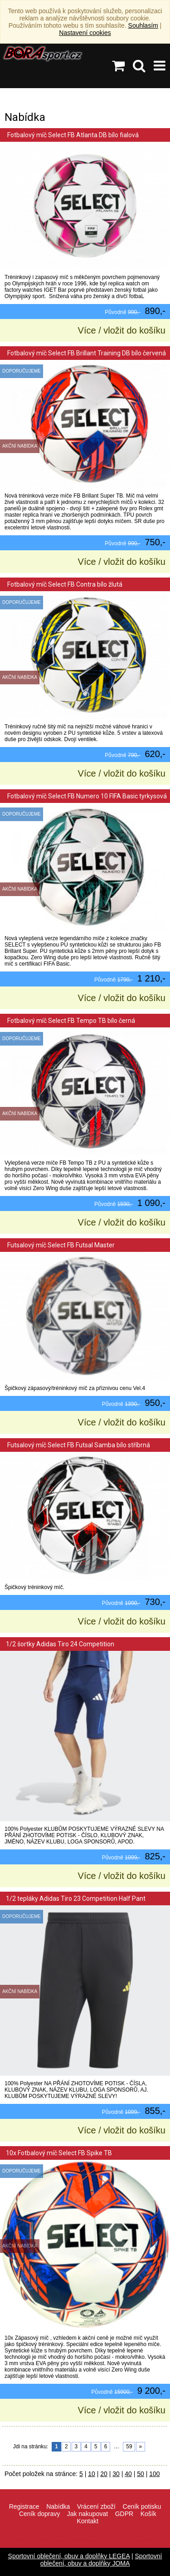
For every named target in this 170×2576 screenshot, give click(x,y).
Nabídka (58, 2506)
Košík (148, 2513)
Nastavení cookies (85, 32)
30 (116, 2473)
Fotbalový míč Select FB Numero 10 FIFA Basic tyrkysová (86, 796)
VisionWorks (144, 2540)
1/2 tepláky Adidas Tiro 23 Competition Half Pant (76, 1898)
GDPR (124, 2513)
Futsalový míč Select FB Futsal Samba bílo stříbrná (78, 1445)
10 (91, 2473)
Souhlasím (143, 25)
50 (140, 2473)
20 (103, 2473)
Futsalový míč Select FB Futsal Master (60, 1245)
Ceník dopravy (39, 2513)
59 (129, 2446)
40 (128, 2473)
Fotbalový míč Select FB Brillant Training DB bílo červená (86, 353)
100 (154, 2473)
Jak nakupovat (87, 2513)
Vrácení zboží (96, 2506)
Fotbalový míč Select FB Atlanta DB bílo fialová (72, 135)
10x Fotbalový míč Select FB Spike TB (59, 2153)
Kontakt (87, 2521)
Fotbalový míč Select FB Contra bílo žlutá (64, 584)
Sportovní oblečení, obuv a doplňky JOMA (101, 2559)
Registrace (24, 2506)
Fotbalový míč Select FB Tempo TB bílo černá (70, 1020)
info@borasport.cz (92, 2540)
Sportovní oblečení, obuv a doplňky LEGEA (69, 2556)
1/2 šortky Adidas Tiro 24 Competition (60, 1644)
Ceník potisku (142, 2506)
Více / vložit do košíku (121, 330)
